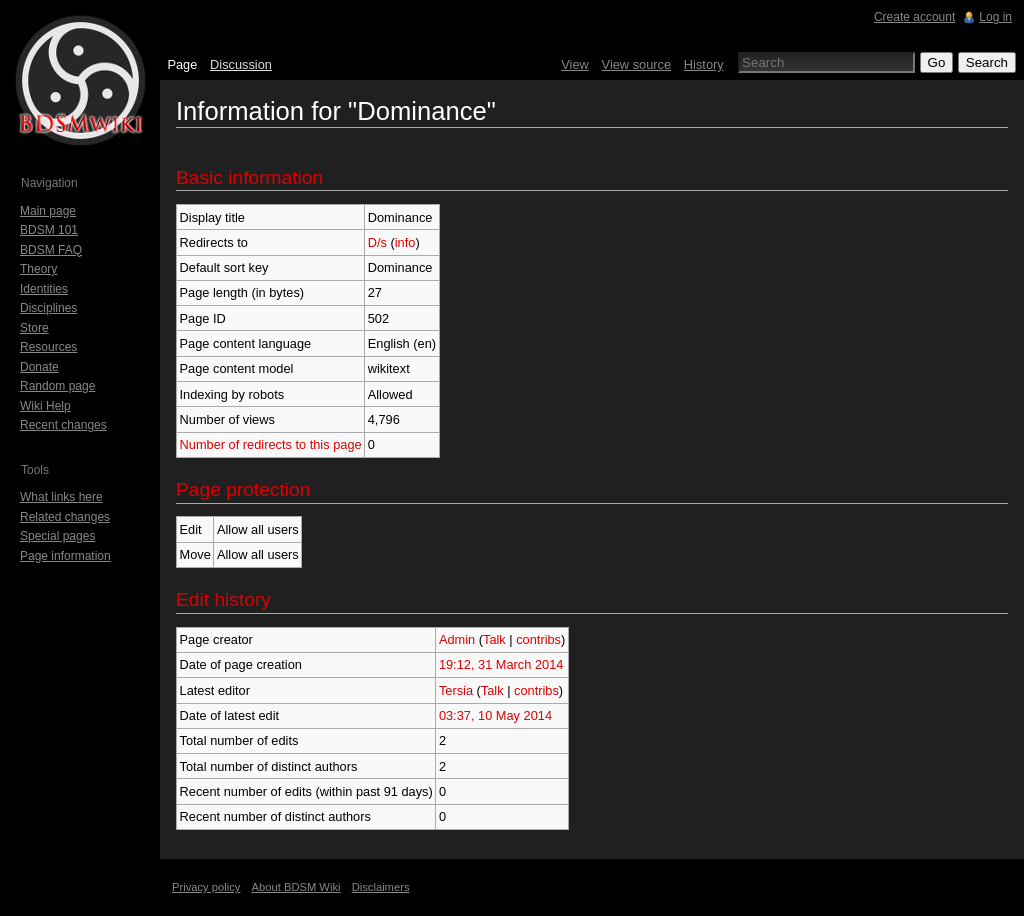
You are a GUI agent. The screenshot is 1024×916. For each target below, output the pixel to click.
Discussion (241, 64)
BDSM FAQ (51, 250)
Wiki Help (45, 406)
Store (34, 328)
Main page (48, 211)
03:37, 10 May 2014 (495, 715)
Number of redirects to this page (271, 444)
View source (636, 64)
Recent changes (63, 425)
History (704, 64)
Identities (44, 289)
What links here (61, 497)
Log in (995, 17)
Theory (38, 269)
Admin (457, 639)
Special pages (57, 536)
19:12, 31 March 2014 (501, 664)
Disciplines (48, 308)
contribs (538, 639)
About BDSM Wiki (296, 887)
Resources (48, 347)
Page (182, 64)
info (405, 242)
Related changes (65, 517)
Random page (57, 386)
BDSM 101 (49, 230)
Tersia (456, 690)
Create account (914, 17)
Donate (39, 367)
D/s (377, 242)
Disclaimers (381, 887)
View (575, 64)
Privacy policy (206, 887)
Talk (494, 639)
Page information (65, 556)
